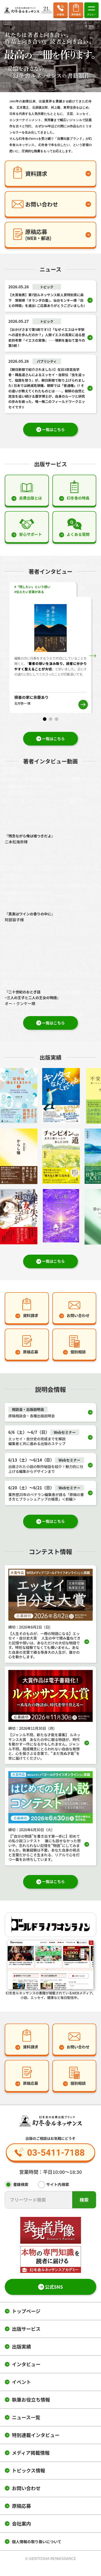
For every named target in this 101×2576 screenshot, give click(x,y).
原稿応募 (21, 2505)
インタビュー (26, 2364)
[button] (44, 719)
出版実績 (21, 2346)
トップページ (26, 2311)
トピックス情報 (28, 2470)
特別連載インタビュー (36, 2434)
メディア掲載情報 (31, 2452)
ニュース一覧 (26, 2417)
